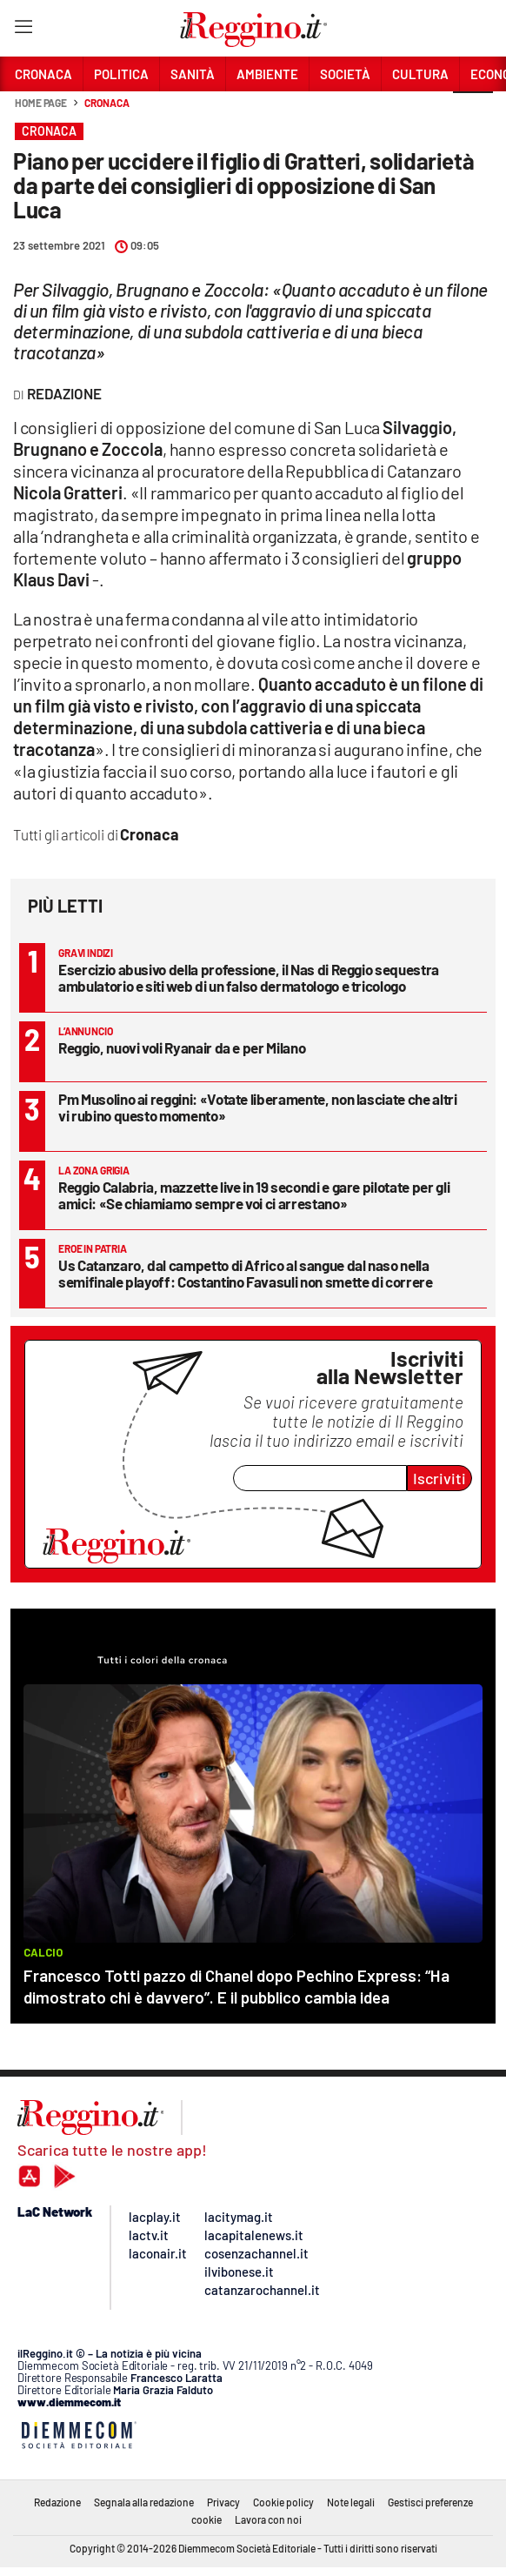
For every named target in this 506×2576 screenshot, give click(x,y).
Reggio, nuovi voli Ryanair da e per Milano (181, 1047)
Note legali (351, 2502)
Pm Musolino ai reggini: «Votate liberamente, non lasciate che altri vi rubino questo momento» (257, 1107)
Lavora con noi (268, 2519)
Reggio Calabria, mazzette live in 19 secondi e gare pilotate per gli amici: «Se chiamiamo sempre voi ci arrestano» (253, 1195)
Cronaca (106, 103)
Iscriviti (439, 1478)
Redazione (57, 2502)
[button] (473, 112)
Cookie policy (283, 2502)
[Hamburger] (23, 30)
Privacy (223, 2502)
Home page (41, 103)
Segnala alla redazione (144, 2502)
